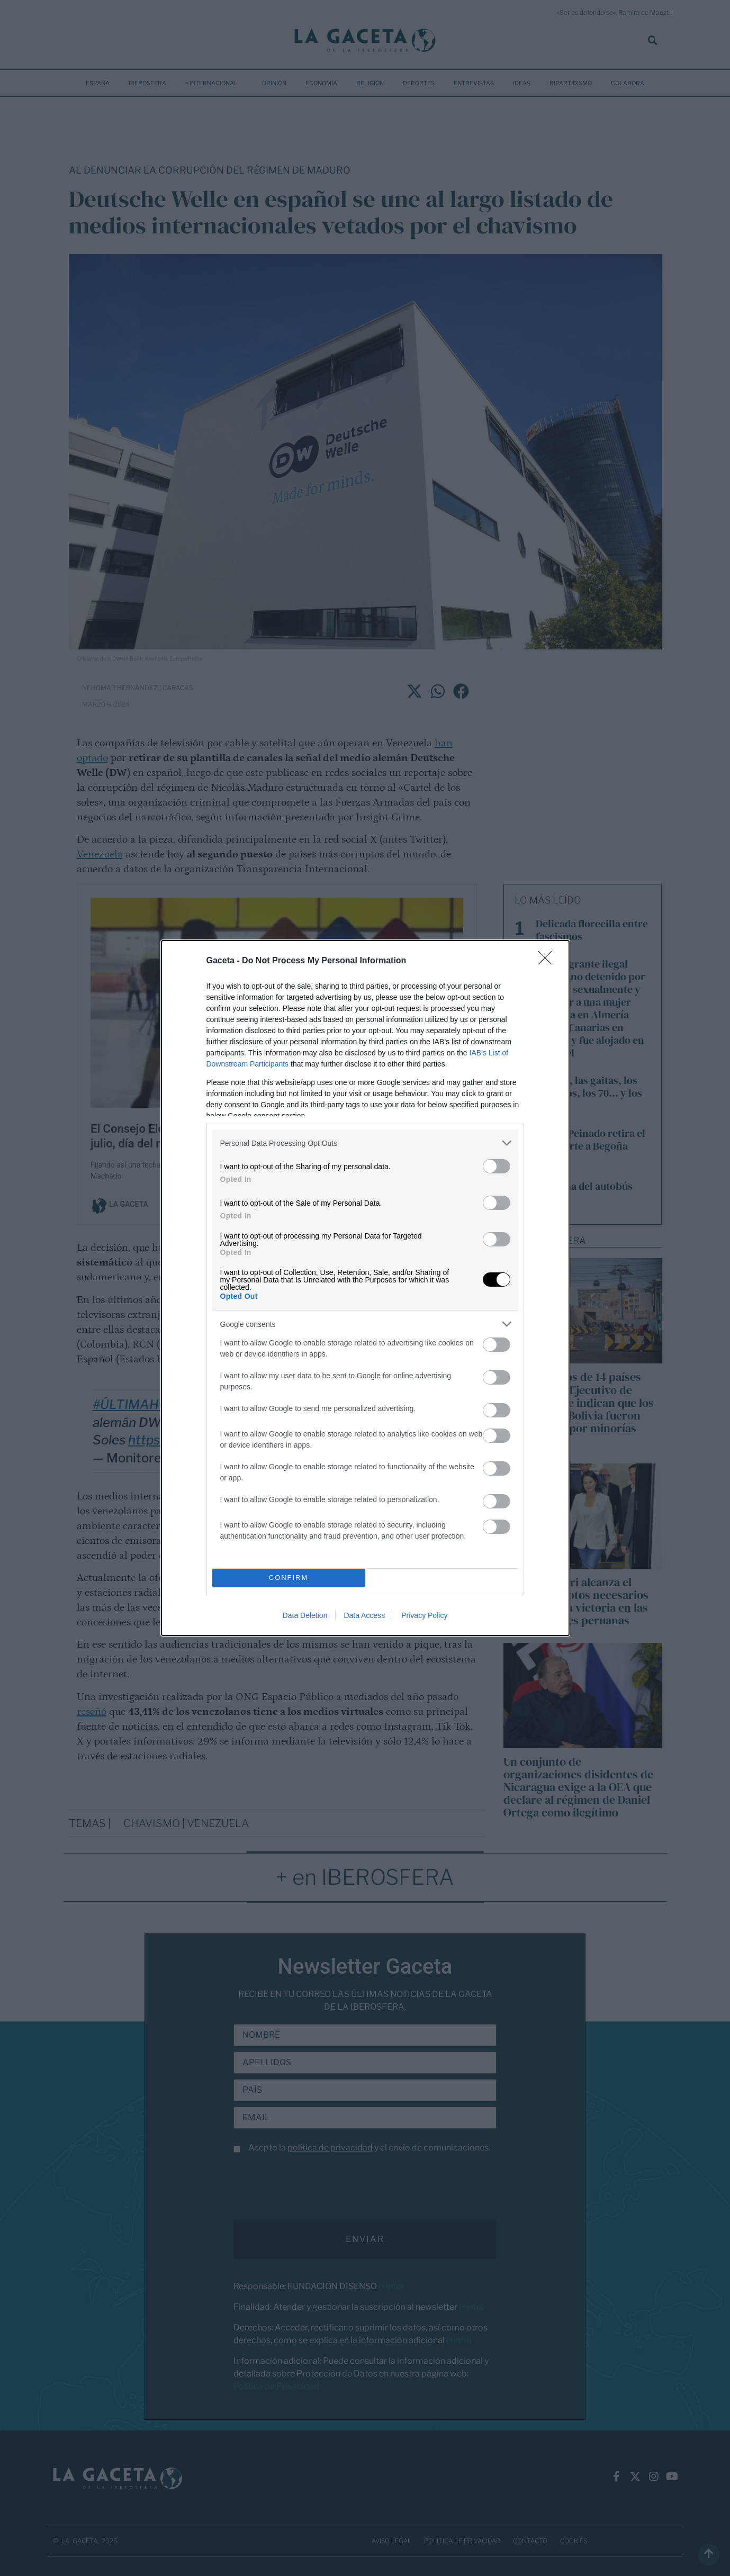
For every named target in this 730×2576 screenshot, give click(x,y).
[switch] (496, 1166)
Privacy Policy (424, 1615)
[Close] (548, 961)
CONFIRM (289, 1578)
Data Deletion (305, 1615)
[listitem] (365, 1143)
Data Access (364, 1615)
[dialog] (365, 1288)
